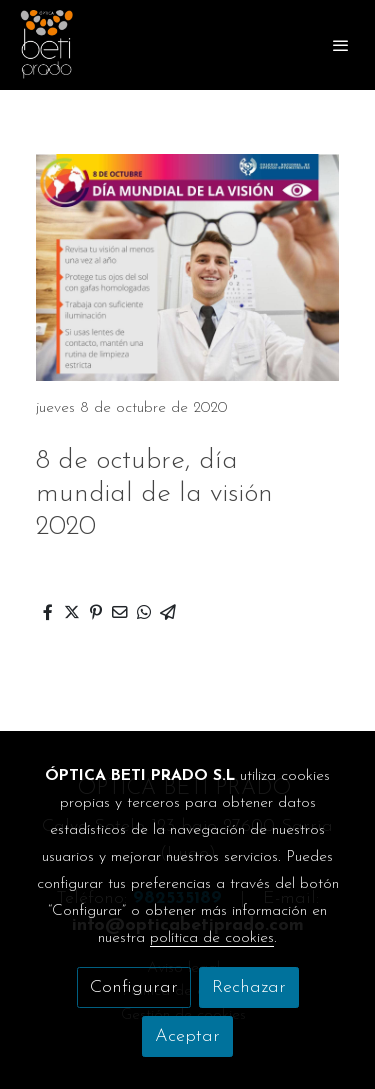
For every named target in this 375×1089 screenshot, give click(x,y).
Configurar (134, 987)
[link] (46, 45)
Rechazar (249, 987)
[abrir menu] (341, 45)
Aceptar (187, 1036)
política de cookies (212, 938)
